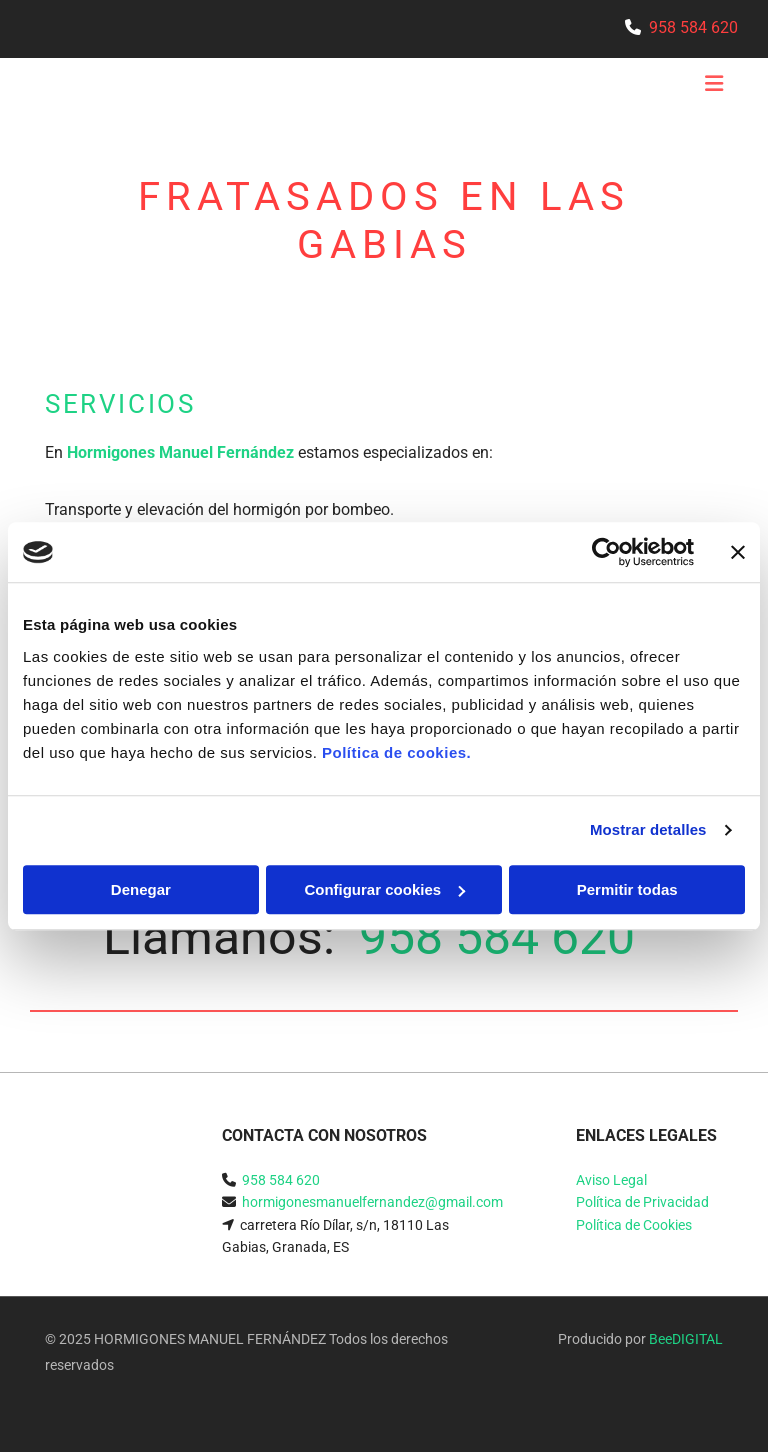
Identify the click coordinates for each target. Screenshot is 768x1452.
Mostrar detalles (648, 829)
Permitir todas (627, 889)
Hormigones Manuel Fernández (180, 452)
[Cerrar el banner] (738, 552)
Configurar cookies (384, 889)
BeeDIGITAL (686, 1339)
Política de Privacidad (642, 1202)
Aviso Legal (611, 1180)
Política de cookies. (396, 752)
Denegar (141, 889)
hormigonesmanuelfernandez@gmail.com (372, 1202)
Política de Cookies (634, 1225)
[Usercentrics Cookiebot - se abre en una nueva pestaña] (606, 552)
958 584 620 (693, 27)
